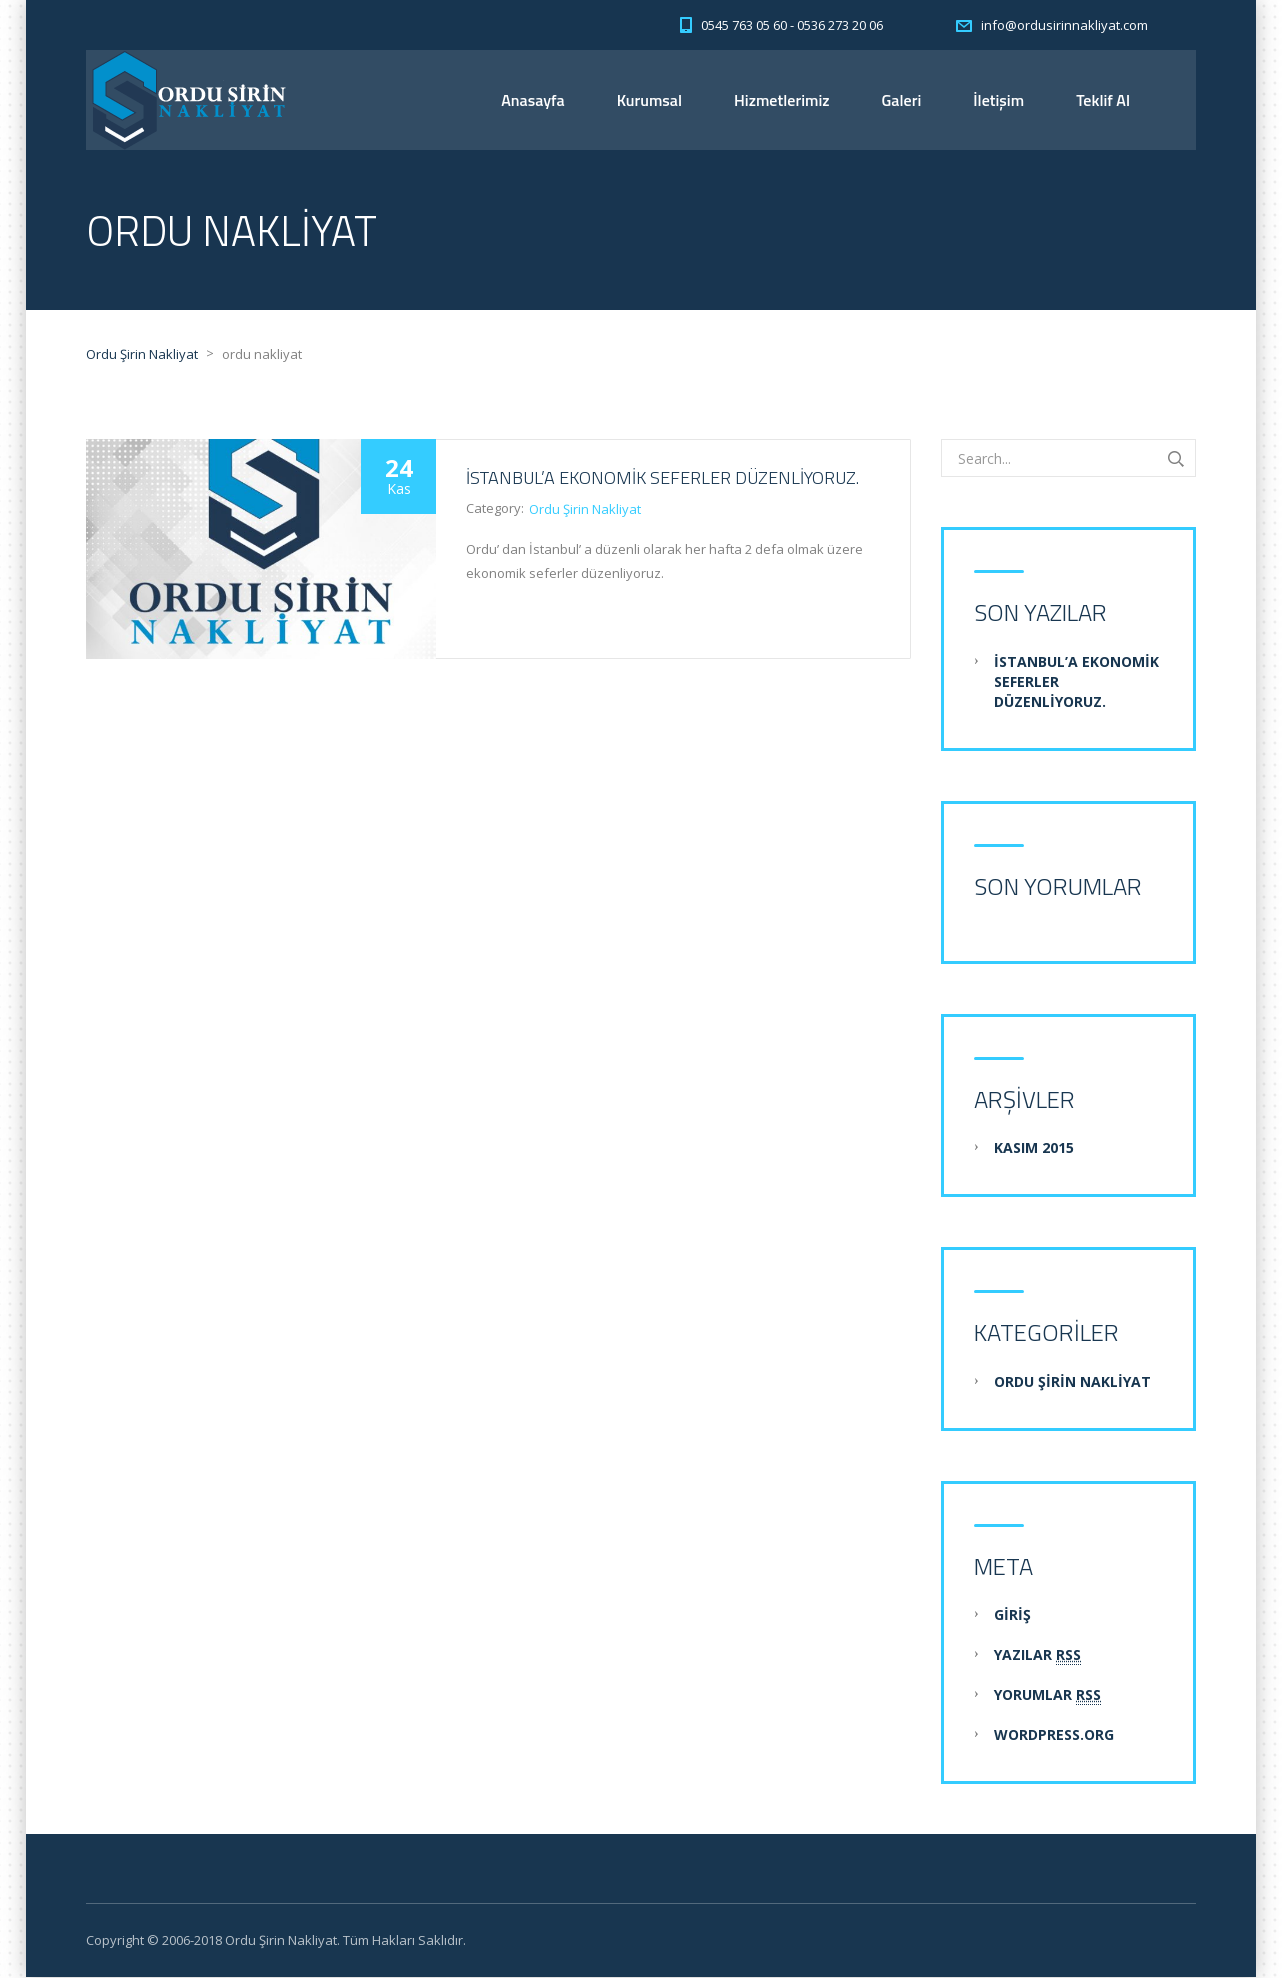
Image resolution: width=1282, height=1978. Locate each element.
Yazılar (1037, 1656)
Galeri (902, 100)
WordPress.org (1054, 1735)
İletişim (998, 100)
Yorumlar (1047, 1696)
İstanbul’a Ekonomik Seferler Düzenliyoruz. (662, 478)
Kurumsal (649, 100)
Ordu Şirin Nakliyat (585, 510)
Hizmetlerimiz (782, 100)
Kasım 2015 (1034, 1148)
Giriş (1012, 1615)
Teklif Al (1103, 100)
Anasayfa (532, 100)
